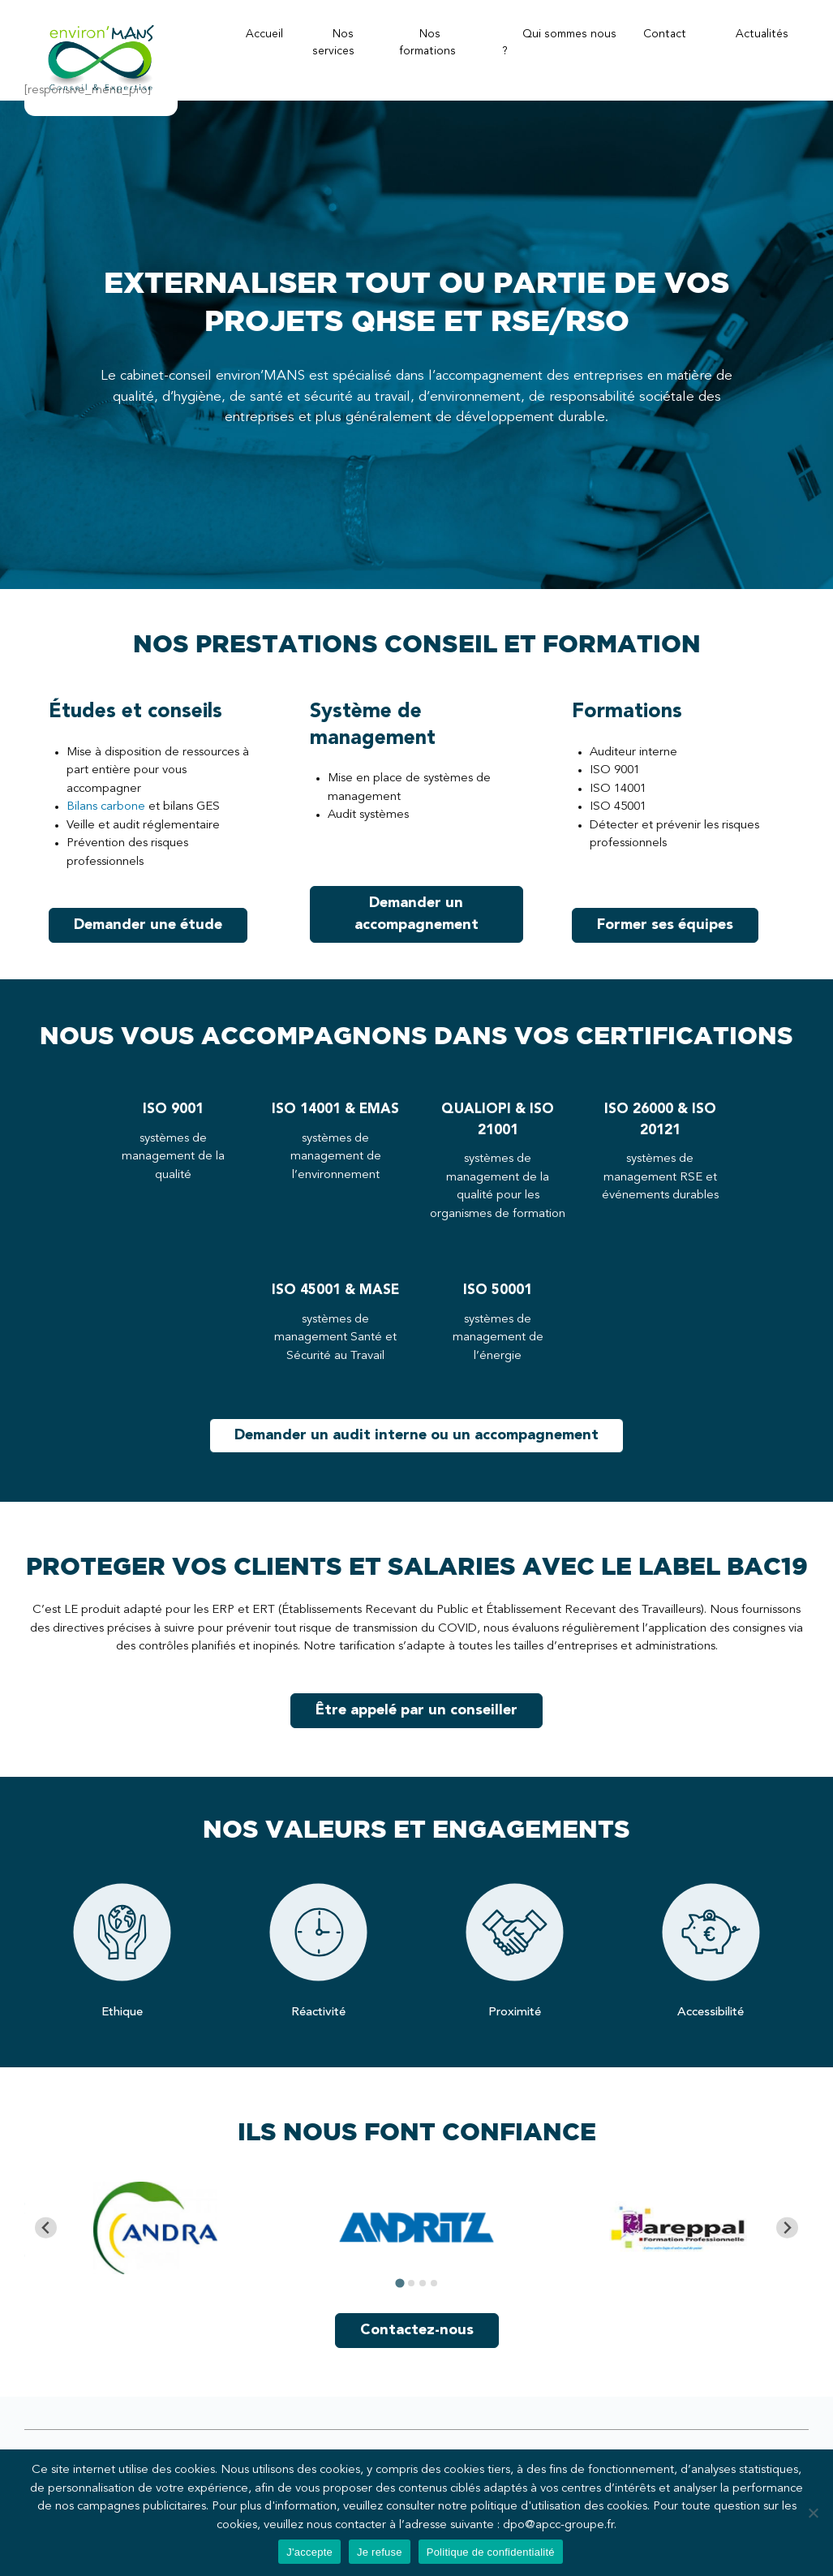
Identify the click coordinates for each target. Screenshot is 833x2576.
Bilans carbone (106, 807)
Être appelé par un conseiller (416, 1710)
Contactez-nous (417, 2330)
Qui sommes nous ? (559, 42)
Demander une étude (148, 925)
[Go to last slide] (46, 2227)
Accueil (264, 34)
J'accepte (309, 2552)
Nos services (333, 42)
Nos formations (427, 42)
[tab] (399, 2282)
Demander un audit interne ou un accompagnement (416, 1435)
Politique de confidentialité (491, 2552)
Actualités (762, 34)
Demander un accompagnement (416, 914)
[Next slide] (787, 2227)
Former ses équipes (665, 925)
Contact (664, 34)
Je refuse (379, 2552)
